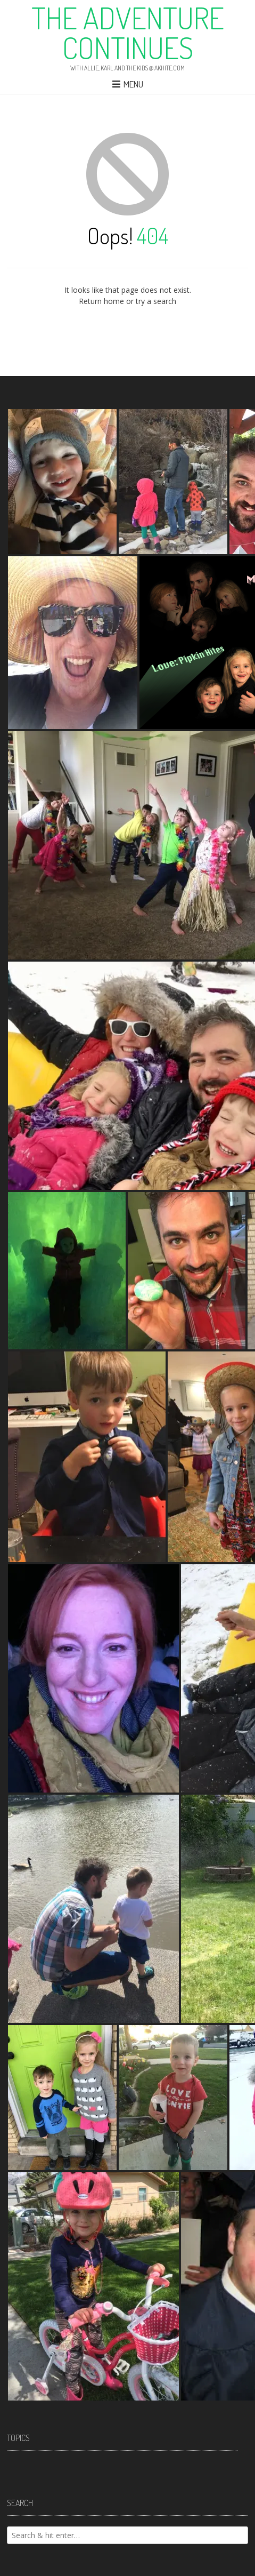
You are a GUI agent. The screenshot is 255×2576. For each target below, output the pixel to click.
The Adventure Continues (127, 32)
